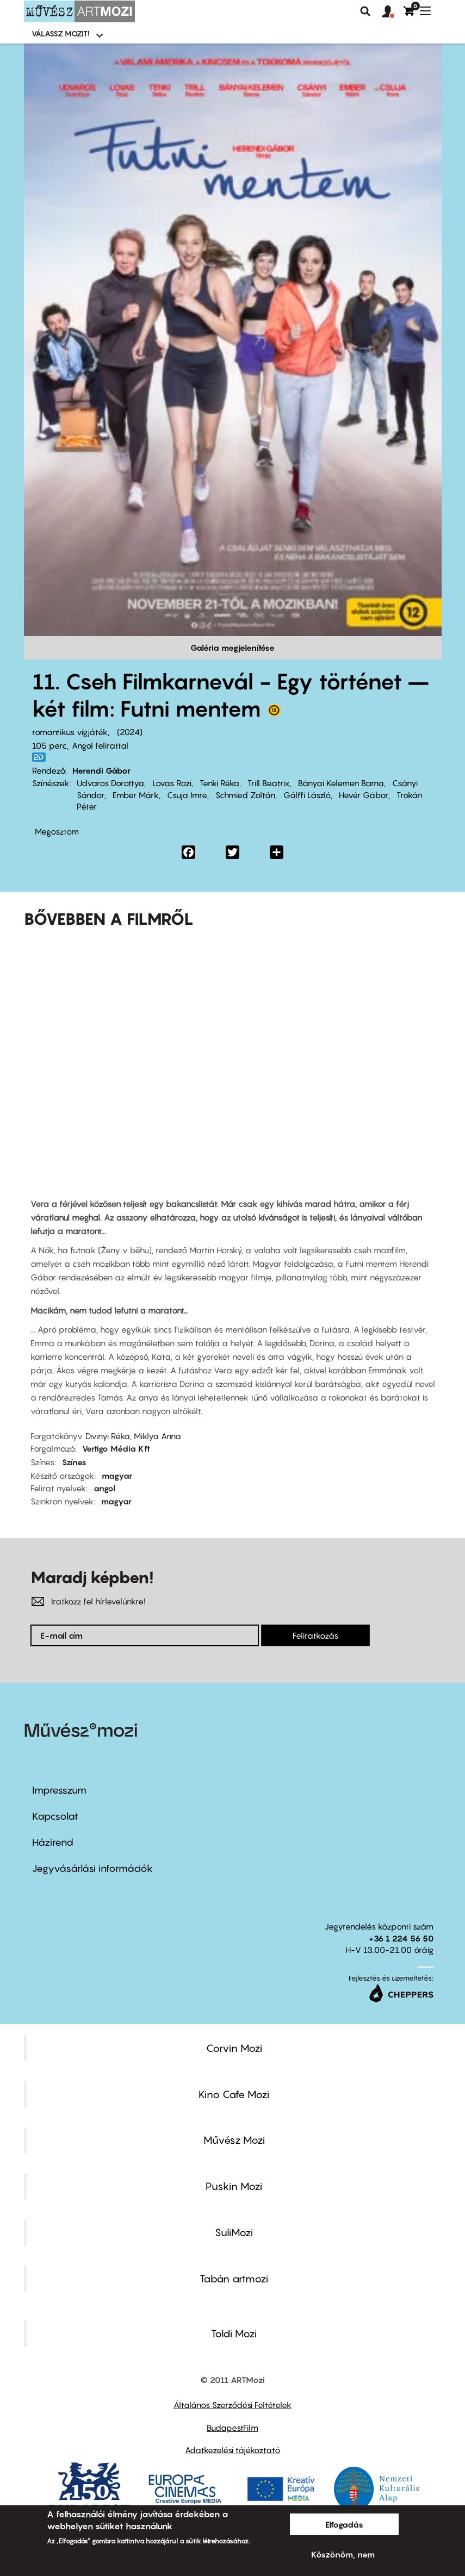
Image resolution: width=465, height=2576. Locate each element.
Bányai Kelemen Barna (341, 783)
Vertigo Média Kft (116, 1448)
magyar (117, 1475)
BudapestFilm (232, 2427)
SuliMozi (234, 2232)
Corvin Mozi (234, 2048)
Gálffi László (307, 795)
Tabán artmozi (234, 2279)
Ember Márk (136, 795)
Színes (74, 1462)
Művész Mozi (234, 2140)
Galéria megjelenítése (232, 647)
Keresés (365, 11)
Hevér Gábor (363, 795)
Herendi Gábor (101, 770)
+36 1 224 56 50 (401, 1938)
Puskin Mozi (234, 2186)
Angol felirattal (100, 745)
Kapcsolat (55, 1816)
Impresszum (59, 1790)
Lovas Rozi (171, 783)
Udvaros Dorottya (110, 783)
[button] (393, 12)
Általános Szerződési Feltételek (232, 2405)
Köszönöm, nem (343, 2554)
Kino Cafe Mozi (234, 2094)
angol (104, 1488)
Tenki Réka (219, 783)
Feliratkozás (315, 1635)
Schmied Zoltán (245, 795)
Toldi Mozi (234, 2333)
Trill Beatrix (268, 783)
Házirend (52, 1842)
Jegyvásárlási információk (92, 1868)
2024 (130, 732)
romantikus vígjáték (70, 732)
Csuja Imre (187, 795)
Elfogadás (344, 2524)
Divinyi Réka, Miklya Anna (133, 1436)
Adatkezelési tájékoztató (232, 2450)
